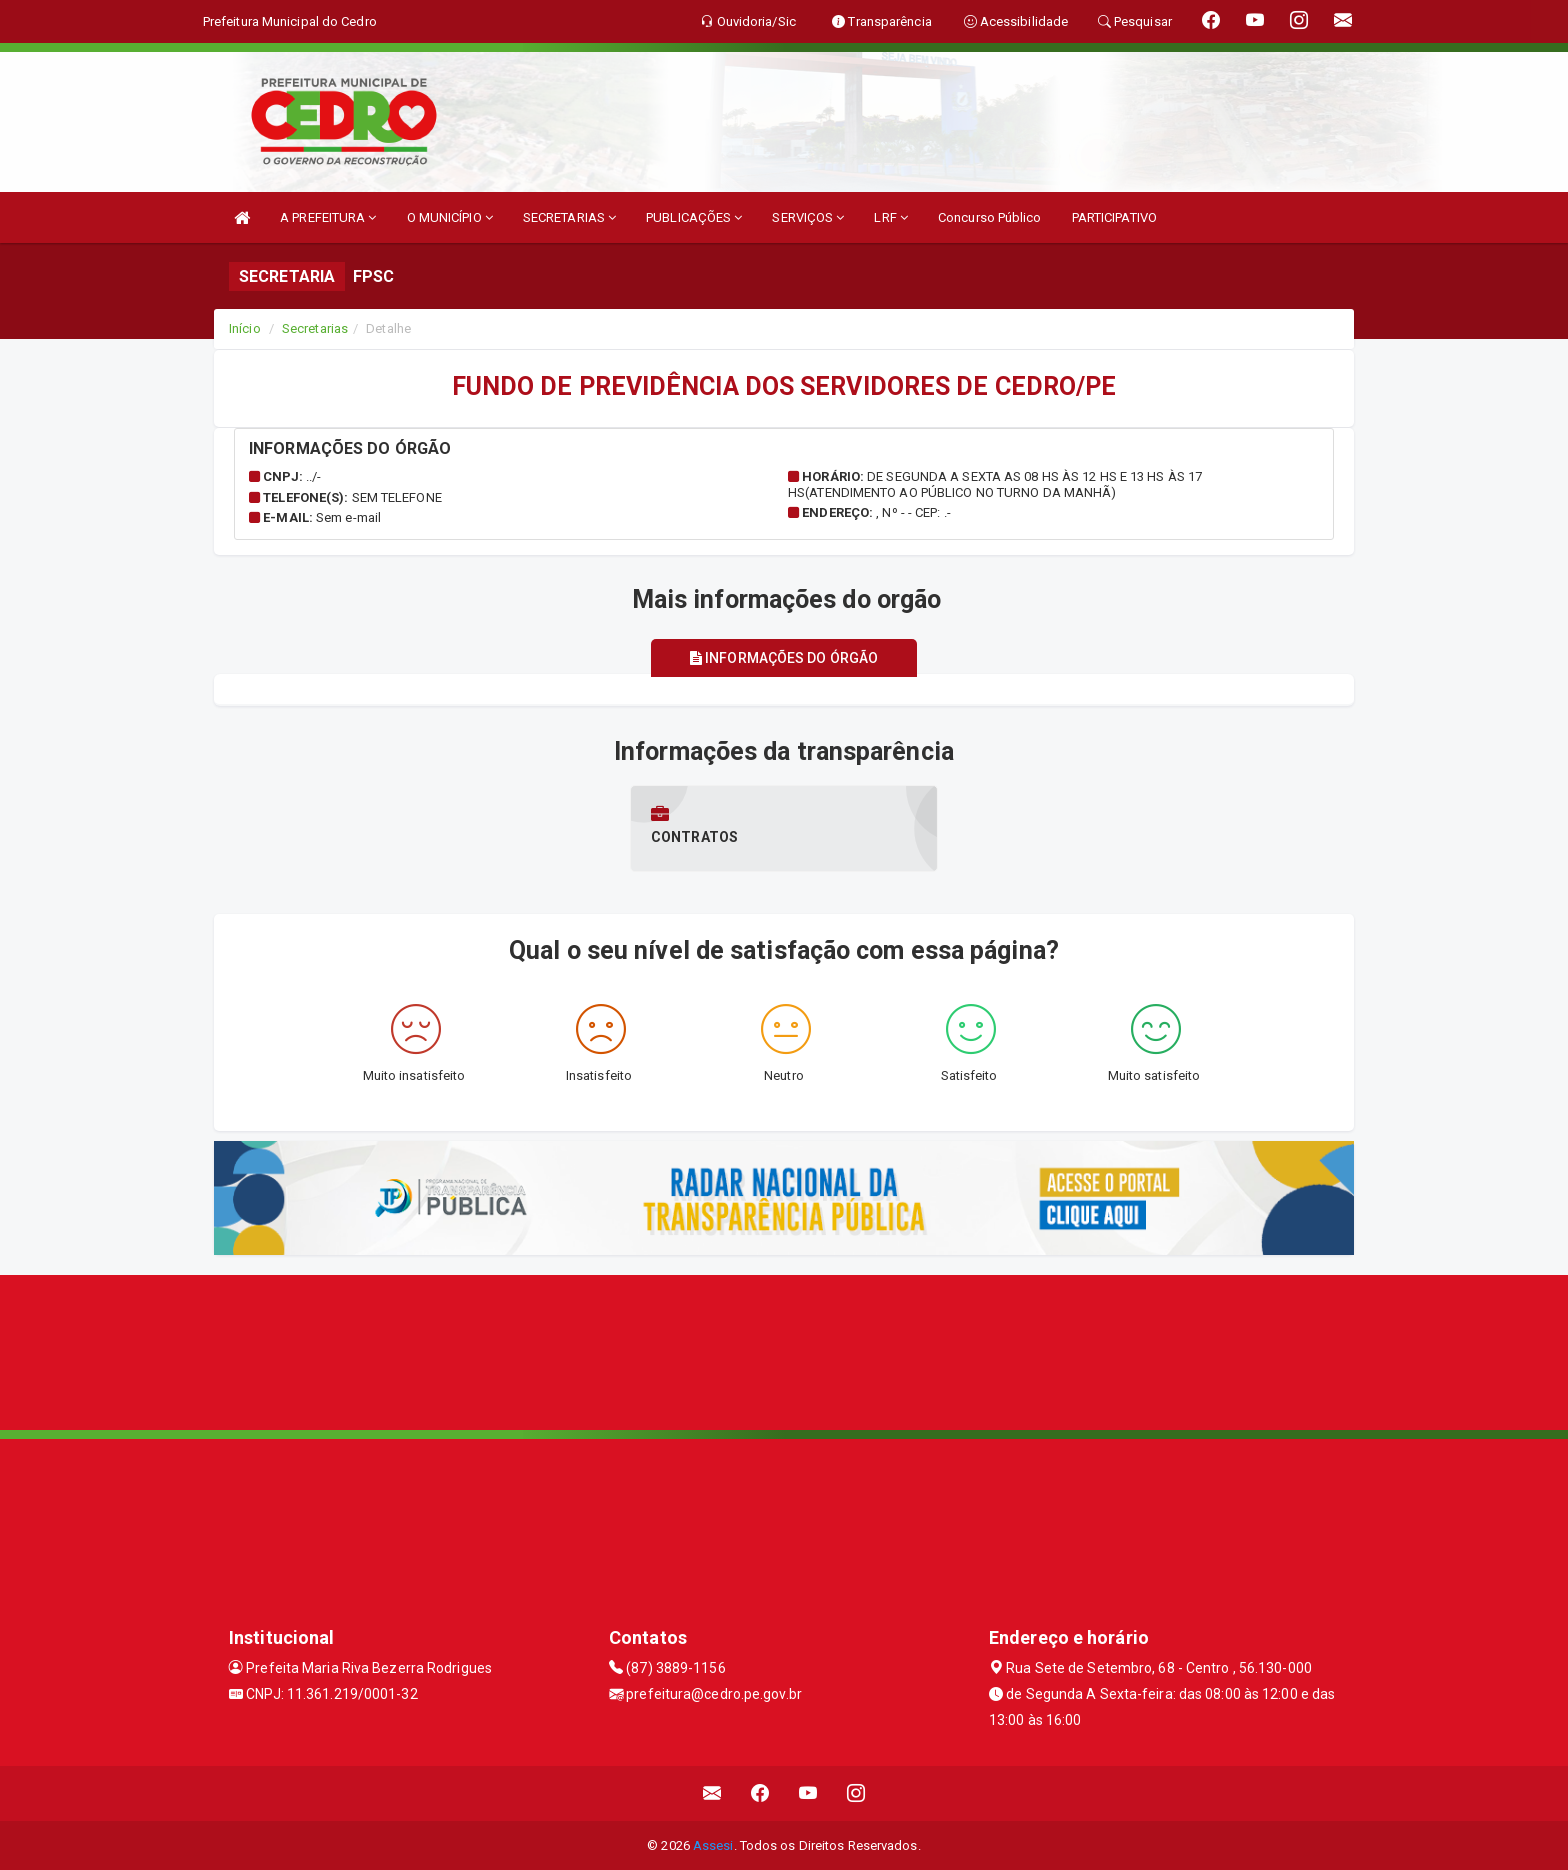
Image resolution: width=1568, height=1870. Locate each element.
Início (245, 328)
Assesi (713, 1844)
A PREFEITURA (328, 217)
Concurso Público (990, 217)
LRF (891, 217)
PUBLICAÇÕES (694, 217)
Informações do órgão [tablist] (784, 658)
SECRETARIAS (569, 217)
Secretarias (315, 328)
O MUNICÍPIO (450, 217)
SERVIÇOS (808, 217)
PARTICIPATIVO (1114, 217)
